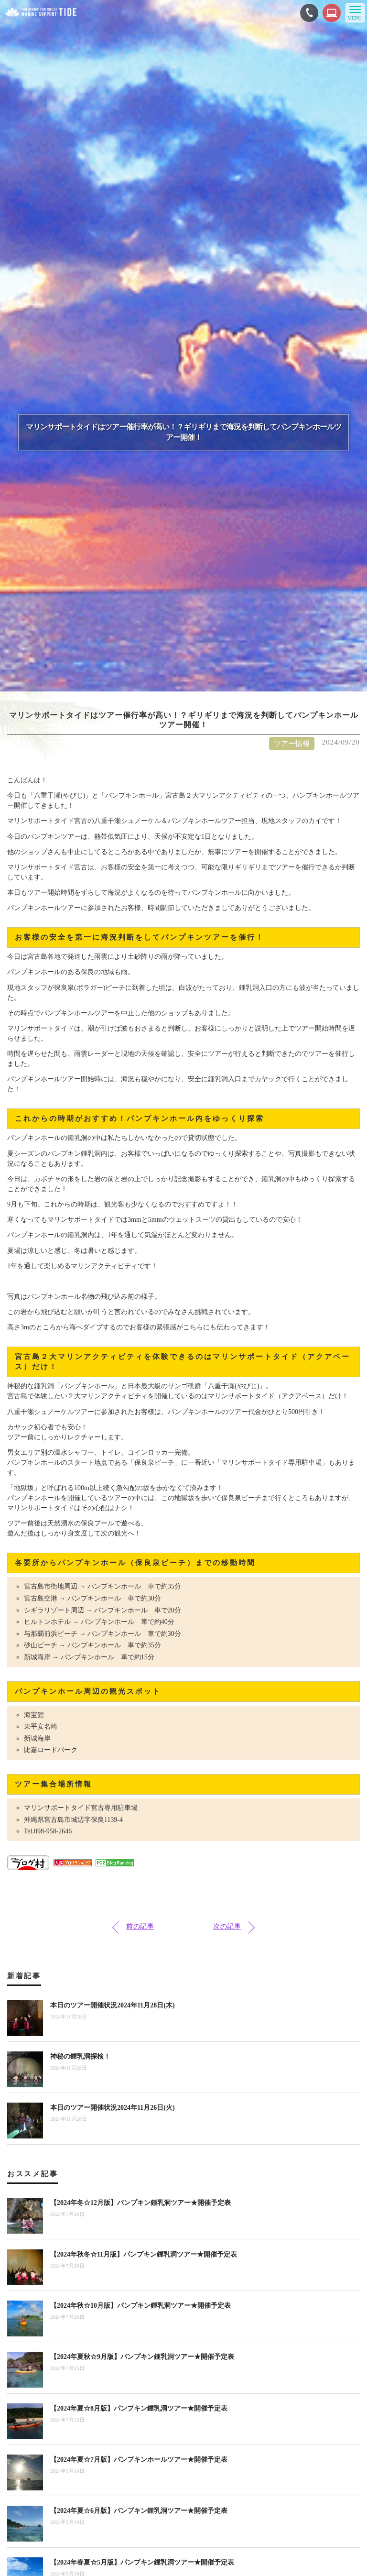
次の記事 (227, 1926)
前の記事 (140, 1926)
